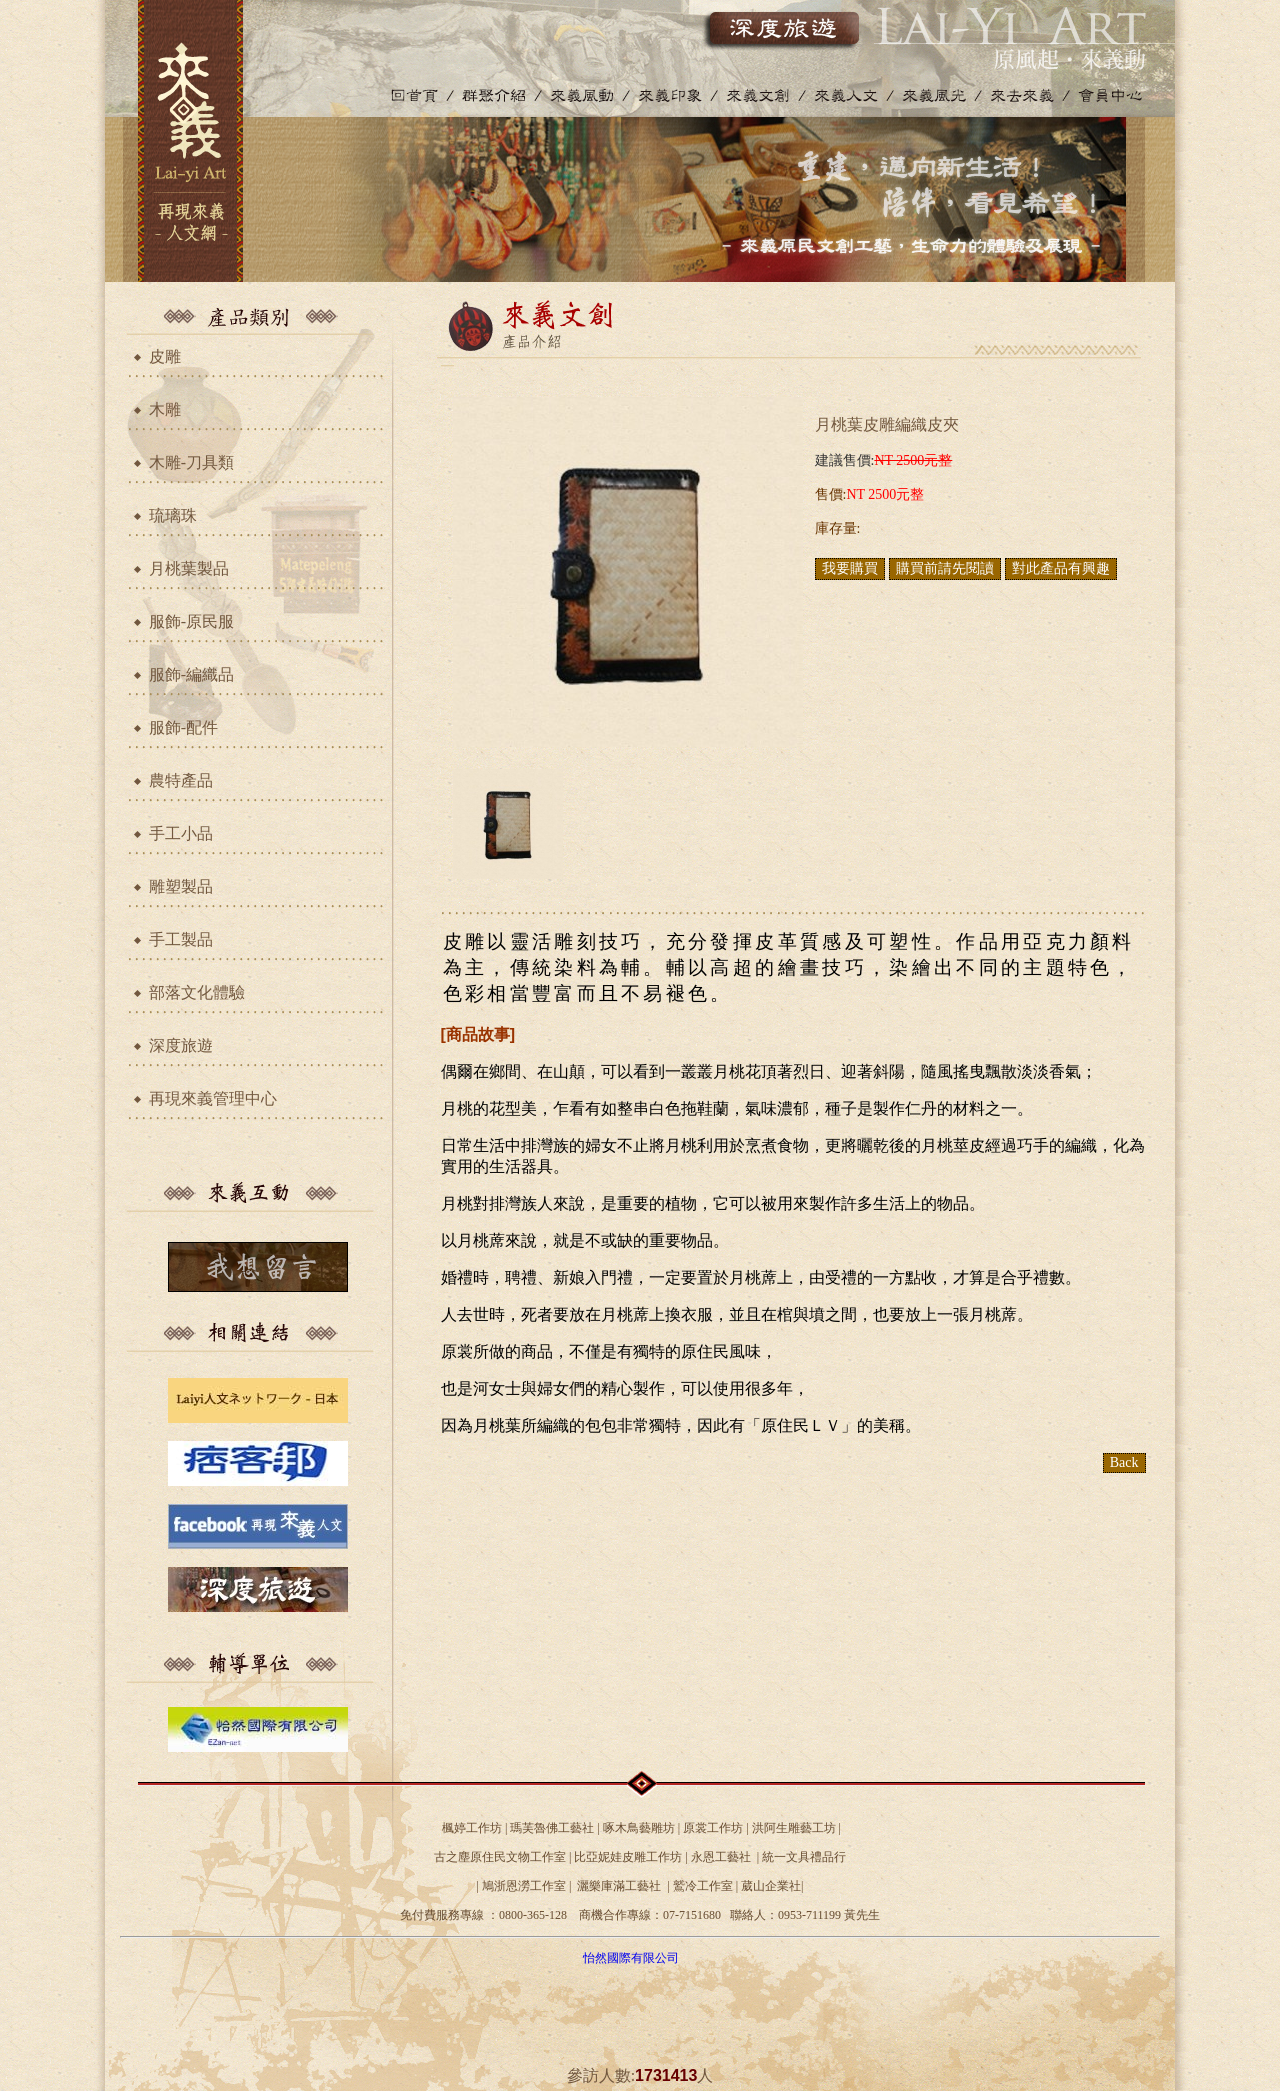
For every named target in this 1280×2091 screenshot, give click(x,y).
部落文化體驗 (197, 992)
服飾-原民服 (191, 621)
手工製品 (181, 939)
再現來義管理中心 (213, 1098)
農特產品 (181, 780)
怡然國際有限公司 (631, 1958)
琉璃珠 (173, 515)
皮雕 (165, 356)
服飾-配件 (183, 727)
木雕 (165, 409)
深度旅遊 (181, 1045)
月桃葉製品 (189, 568)
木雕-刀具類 (191, 462)
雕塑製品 (181, 886)
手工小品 (181, 833)
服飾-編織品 (191, 674)
